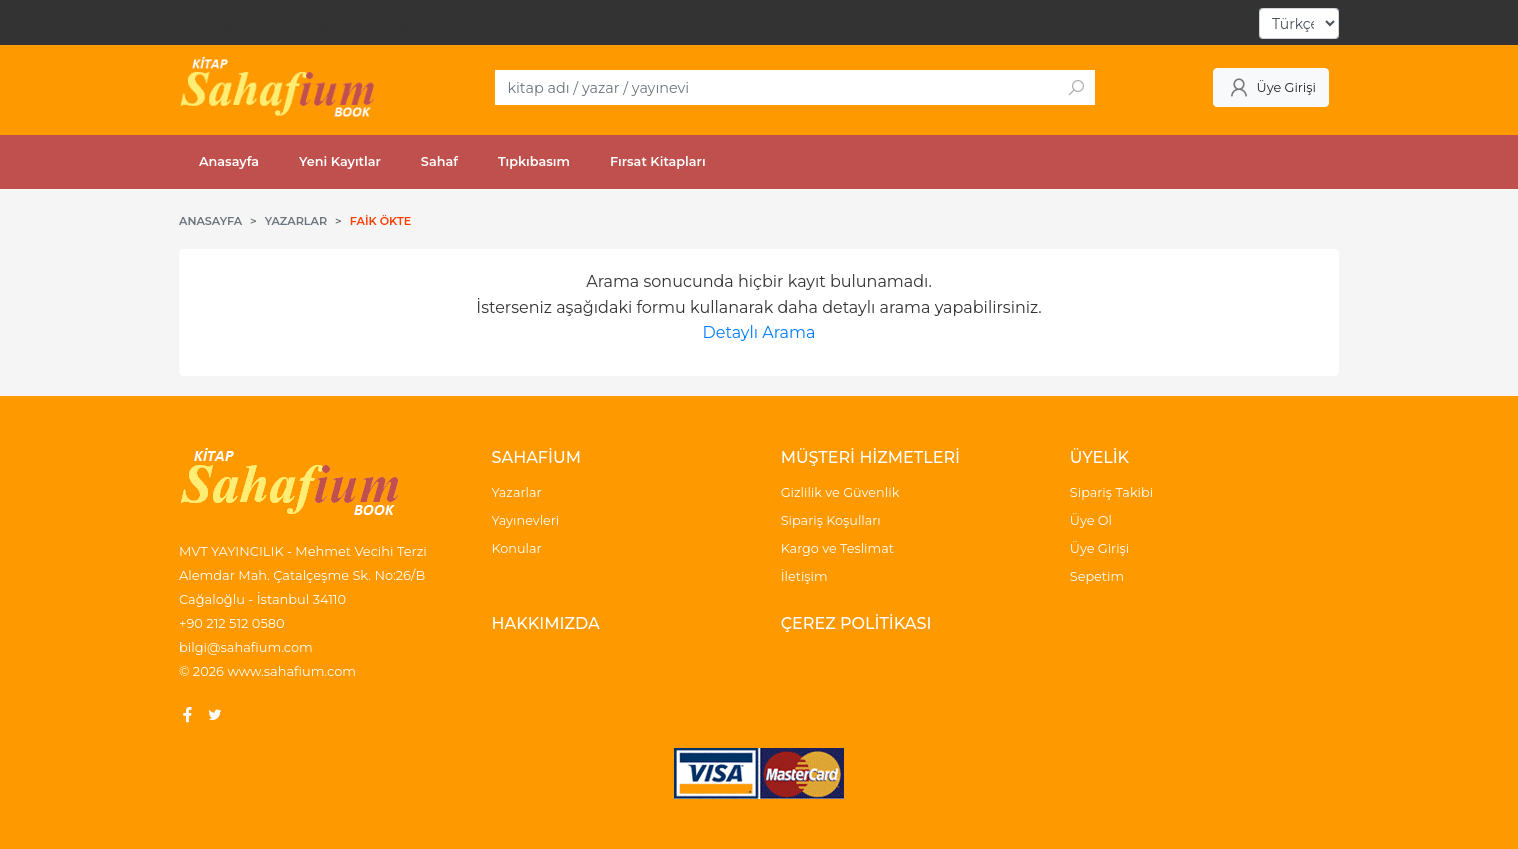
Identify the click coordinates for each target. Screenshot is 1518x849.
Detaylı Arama (759, 332)
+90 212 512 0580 (232, 623)
